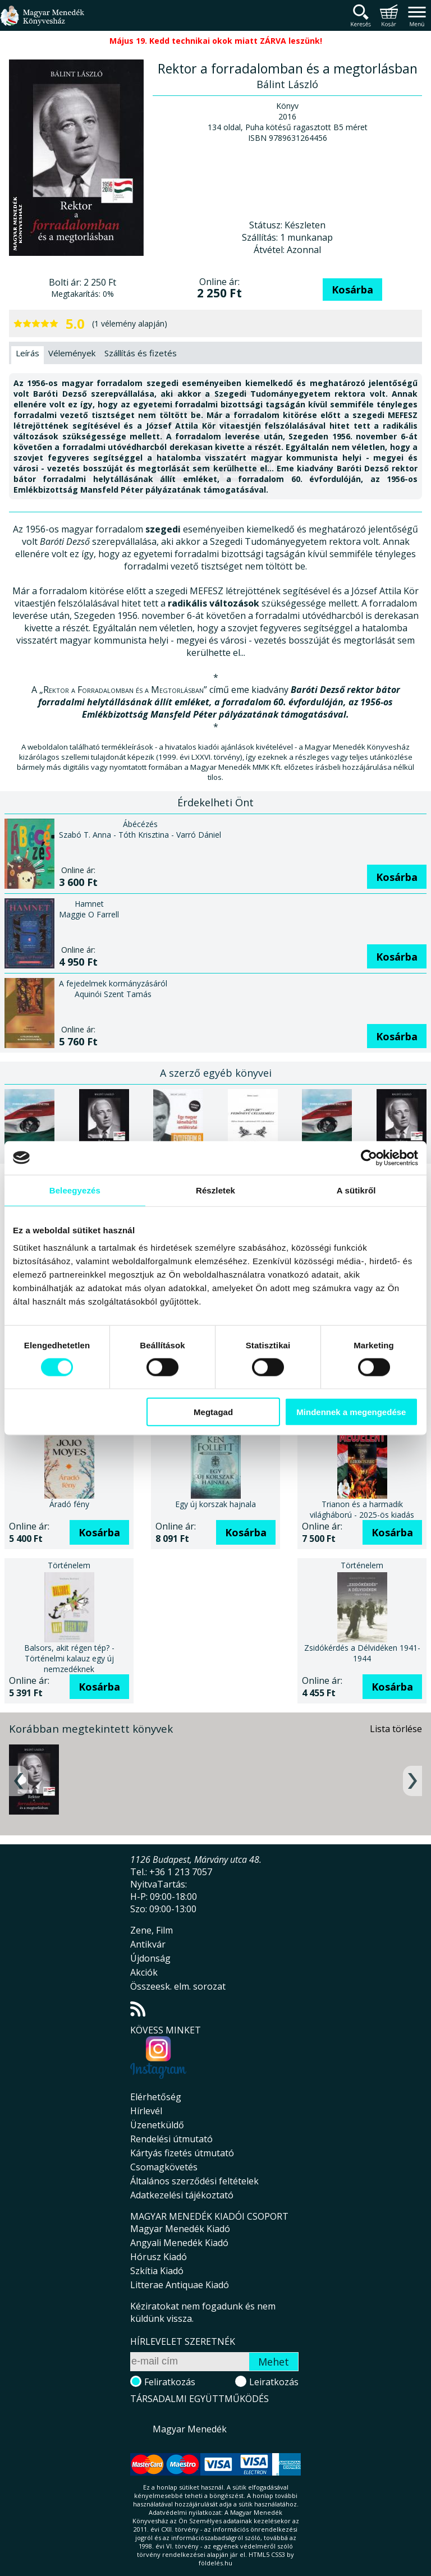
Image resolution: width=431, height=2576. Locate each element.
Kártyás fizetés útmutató (182, 2153)
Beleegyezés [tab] (74, 1190)
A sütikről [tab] (356, 1190)
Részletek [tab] (215, 1190)
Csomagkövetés (164, 2167)
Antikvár (148, 1944)
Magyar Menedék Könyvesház (42, 22)
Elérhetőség (155, 2097)
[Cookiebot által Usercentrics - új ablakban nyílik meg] (369, 1157)
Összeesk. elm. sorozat (178, 1986)
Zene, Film (151, 1930)
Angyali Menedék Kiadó (179, 2243)
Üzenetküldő (157, 2125)
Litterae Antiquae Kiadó (179, 2285)
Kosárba (352, 289)
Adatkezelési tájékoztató (181, 2195)
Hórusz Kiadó (158, 2257)
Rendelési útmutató (171, 2139)
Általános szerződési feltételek (194, 2181)
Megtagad (213, 1412)
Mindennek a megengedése (351, 1412)
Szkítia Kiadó (157, 2271)
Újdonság (150, 1958)
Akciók (144, 1972)
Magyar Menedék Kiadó (180, 2229)
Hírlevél (146, 2111)
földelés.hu (215, 2563)
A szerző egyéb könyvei (216, 1073)
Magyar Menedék (190, 2429)
